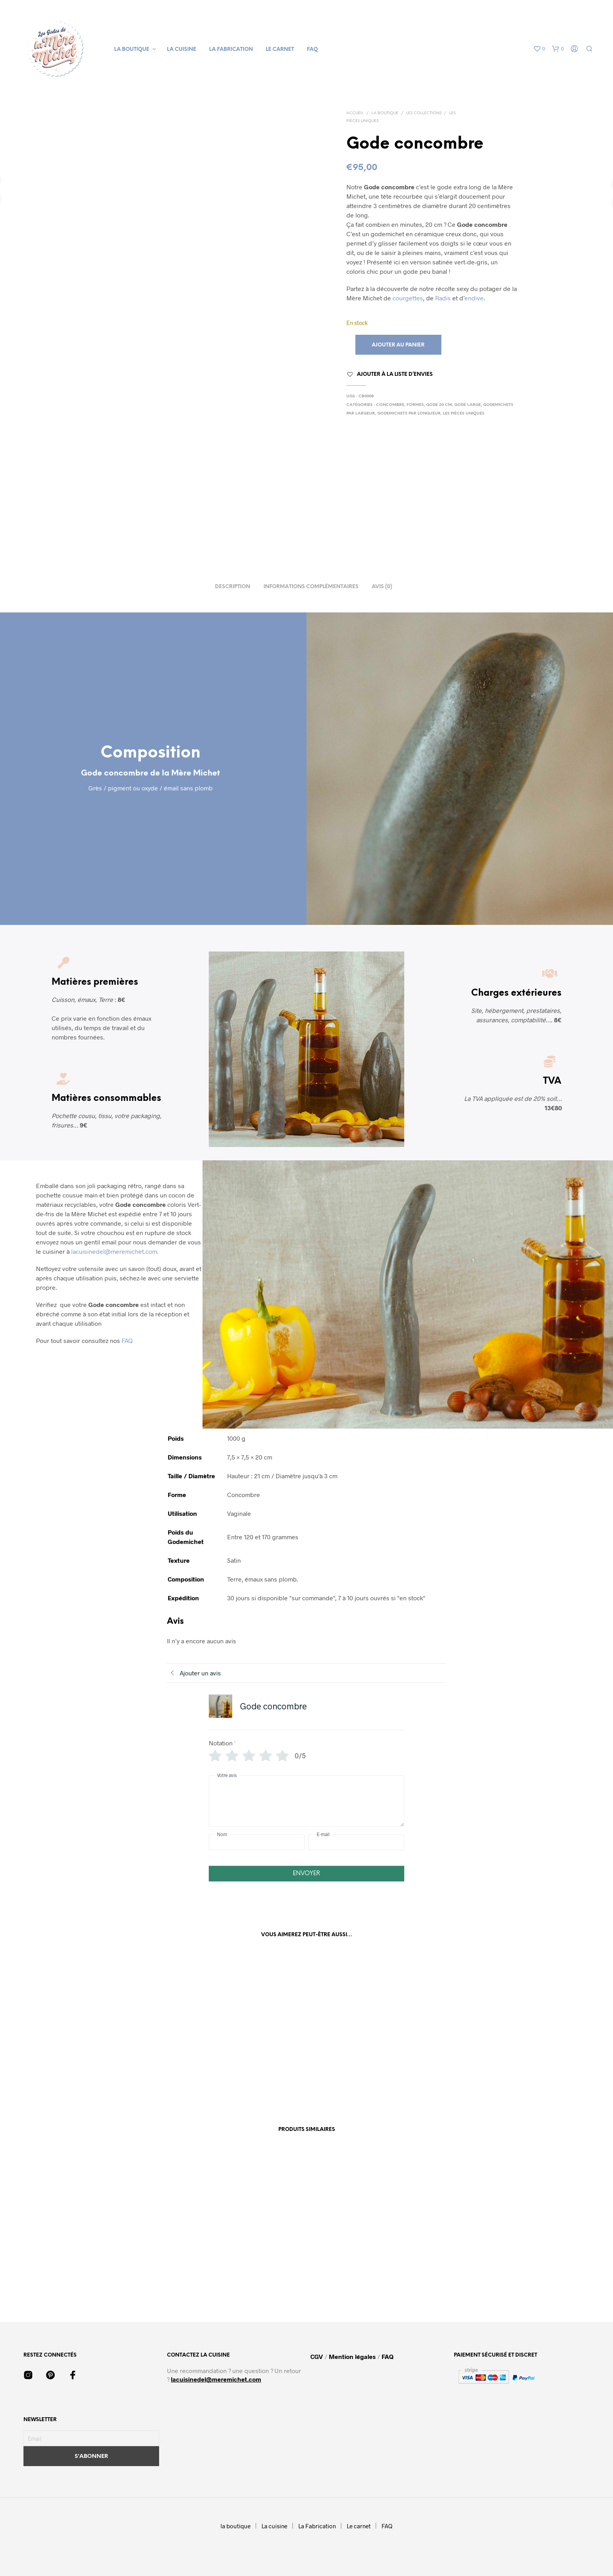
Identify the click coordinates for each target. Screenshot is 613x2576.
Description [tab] (232, 586)
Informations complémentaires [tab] (310, 586)
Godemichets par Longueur (409, 413)
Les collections (423, 113)
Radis (443, 298)
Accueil (355, 113)
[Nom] (257, 1842)
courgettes (408, 298)
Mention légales (352, 2356)
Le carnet (280, 49)
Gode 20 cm (439, 405)
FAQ (312, 49)
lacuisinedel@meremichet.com (216, 2379)
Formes (415, 405)
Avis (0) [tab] (382, 586)
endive (474, 298)
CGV (317, 2356)
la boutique (131, 49)
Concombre (390, 405)
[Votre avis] (306, 1801)
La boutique (384, 113)
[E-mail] (356, 1842)
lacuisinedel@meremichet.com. (115, 1251)
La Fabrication (231, 49)
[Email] (91, 2438)
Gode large (467, 405)
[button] (539, 49)
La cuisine (181, 49)
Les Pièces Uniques (463, 413)
